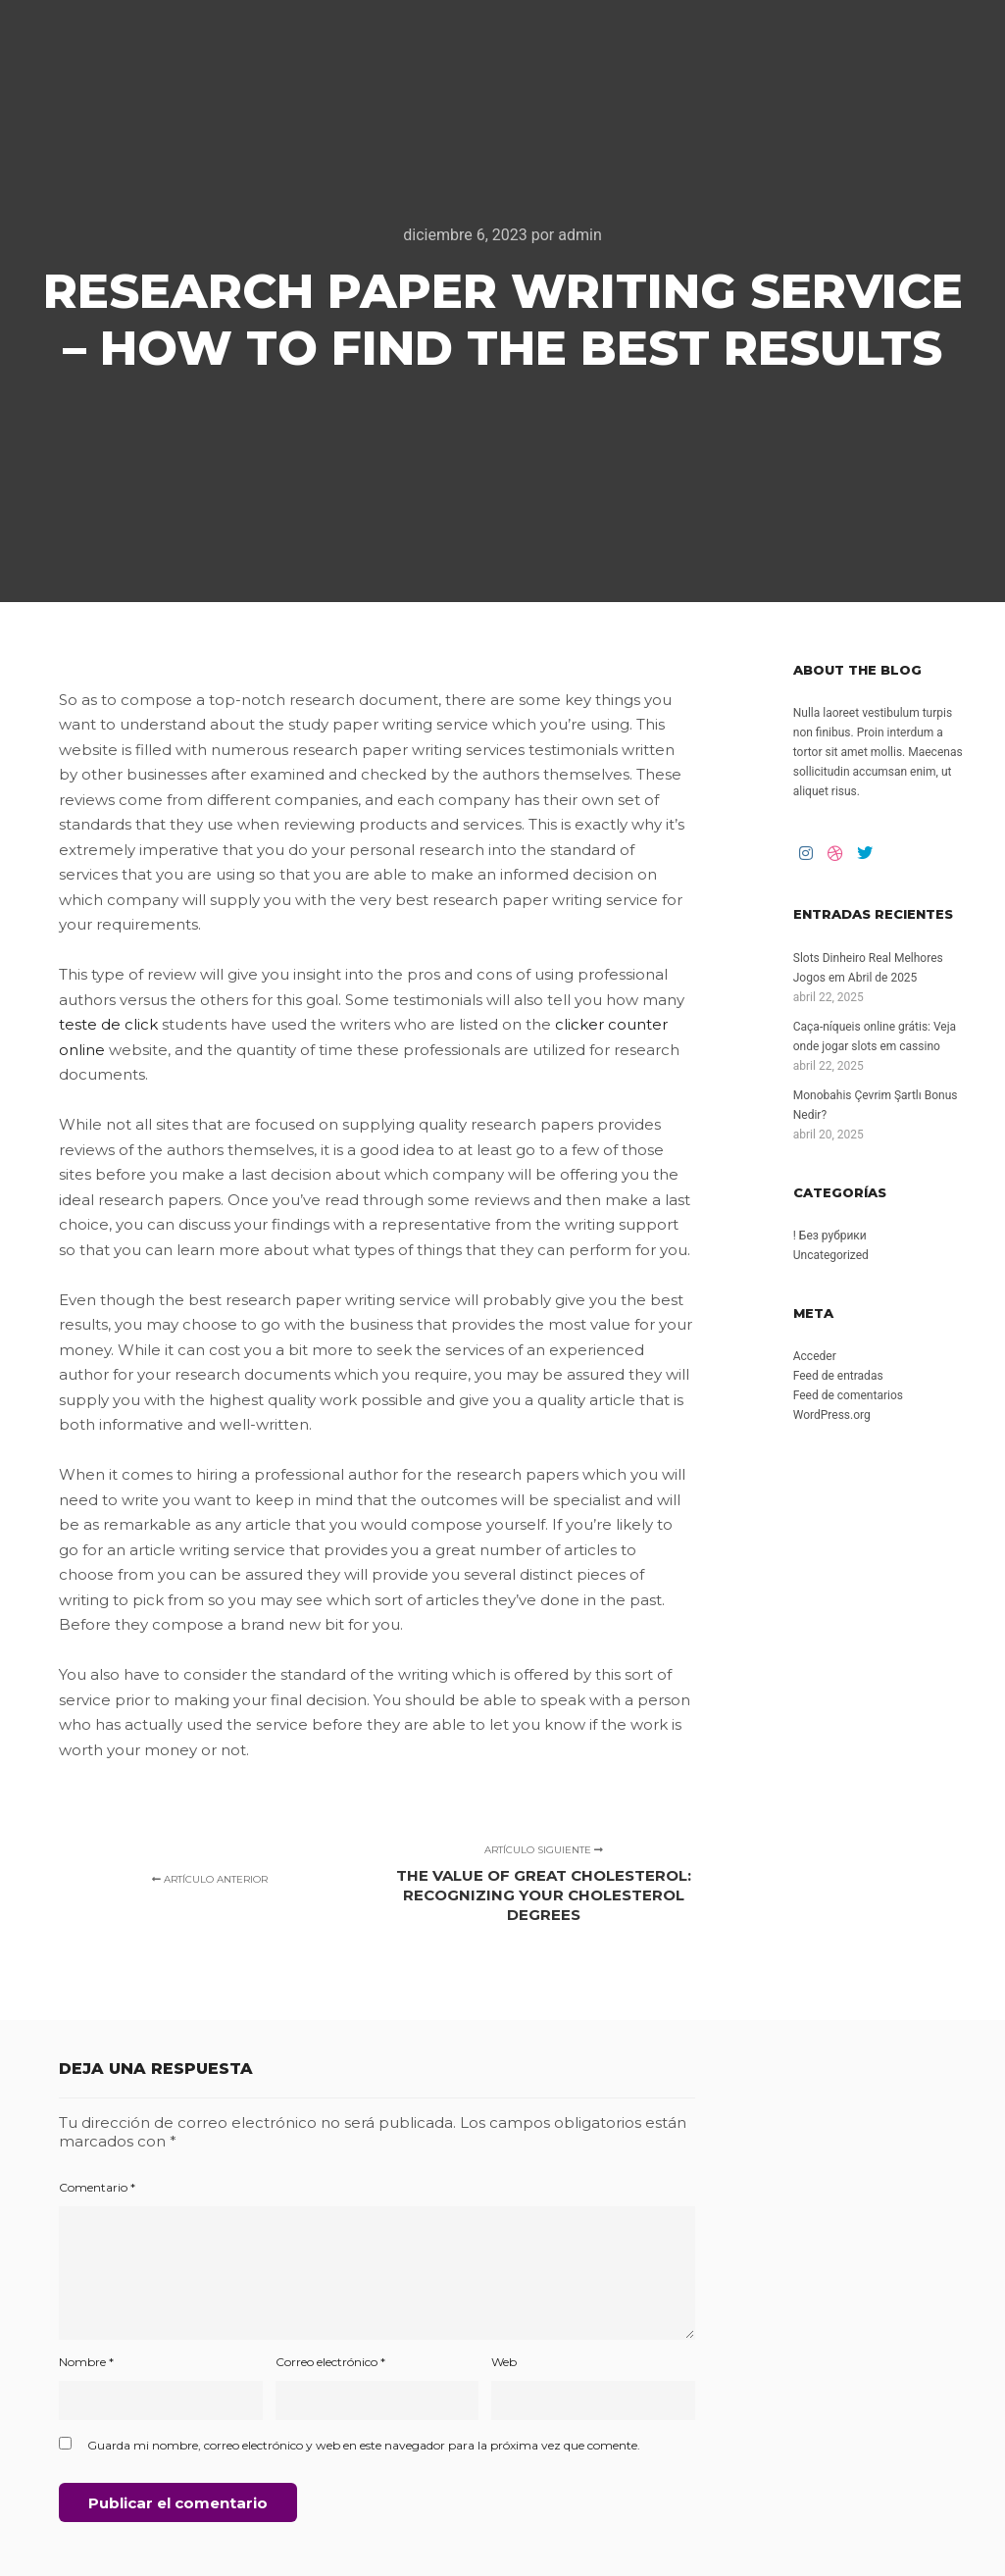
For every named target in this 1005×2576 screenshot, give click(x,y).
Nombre (86, 2361)
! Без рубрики (830, 1235)
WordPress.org (832, 1415)
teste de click (108, 1024)
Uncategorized (831, 1255)
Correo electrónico (330, 2361)
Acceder (814, 1356)
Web (504, 2361)
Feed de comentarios (848, 1395)
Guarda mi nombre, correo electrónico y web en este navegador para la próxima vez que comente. (363, 2445)
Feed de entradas (838, 1376)
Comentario (97, 2187)
